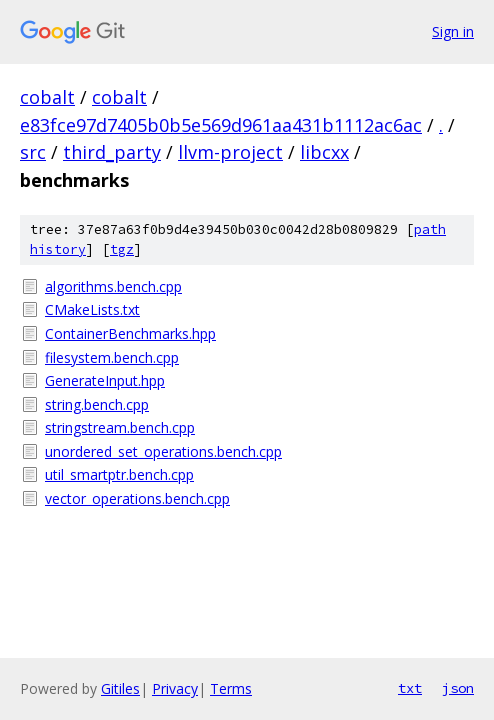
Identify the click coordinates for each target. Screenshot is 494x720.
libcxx (324, 152)
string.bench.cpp (97, 404)
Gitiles (120, 688)
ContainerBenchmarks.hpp (130, 333)
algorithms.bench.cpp (113, 286)
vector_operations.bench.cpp (137, 498)
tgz (122, 249)
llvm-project (230, 152)
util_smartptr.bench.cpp (119, 474)
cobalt (47, 97)
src (33, 152)
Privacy (175, 688)
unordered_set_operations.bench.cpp (163, 451)
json (458, 688)
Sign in (453, 31)
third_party (112, 152)
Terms (231, 688)
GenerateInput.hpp (105, 380)
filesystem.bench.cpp (112, 357)
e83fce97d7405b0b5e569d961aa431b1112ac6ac (221, 125)
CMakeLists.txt (92, 309)
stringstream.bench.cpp (120, 427)
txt (410, 688)
